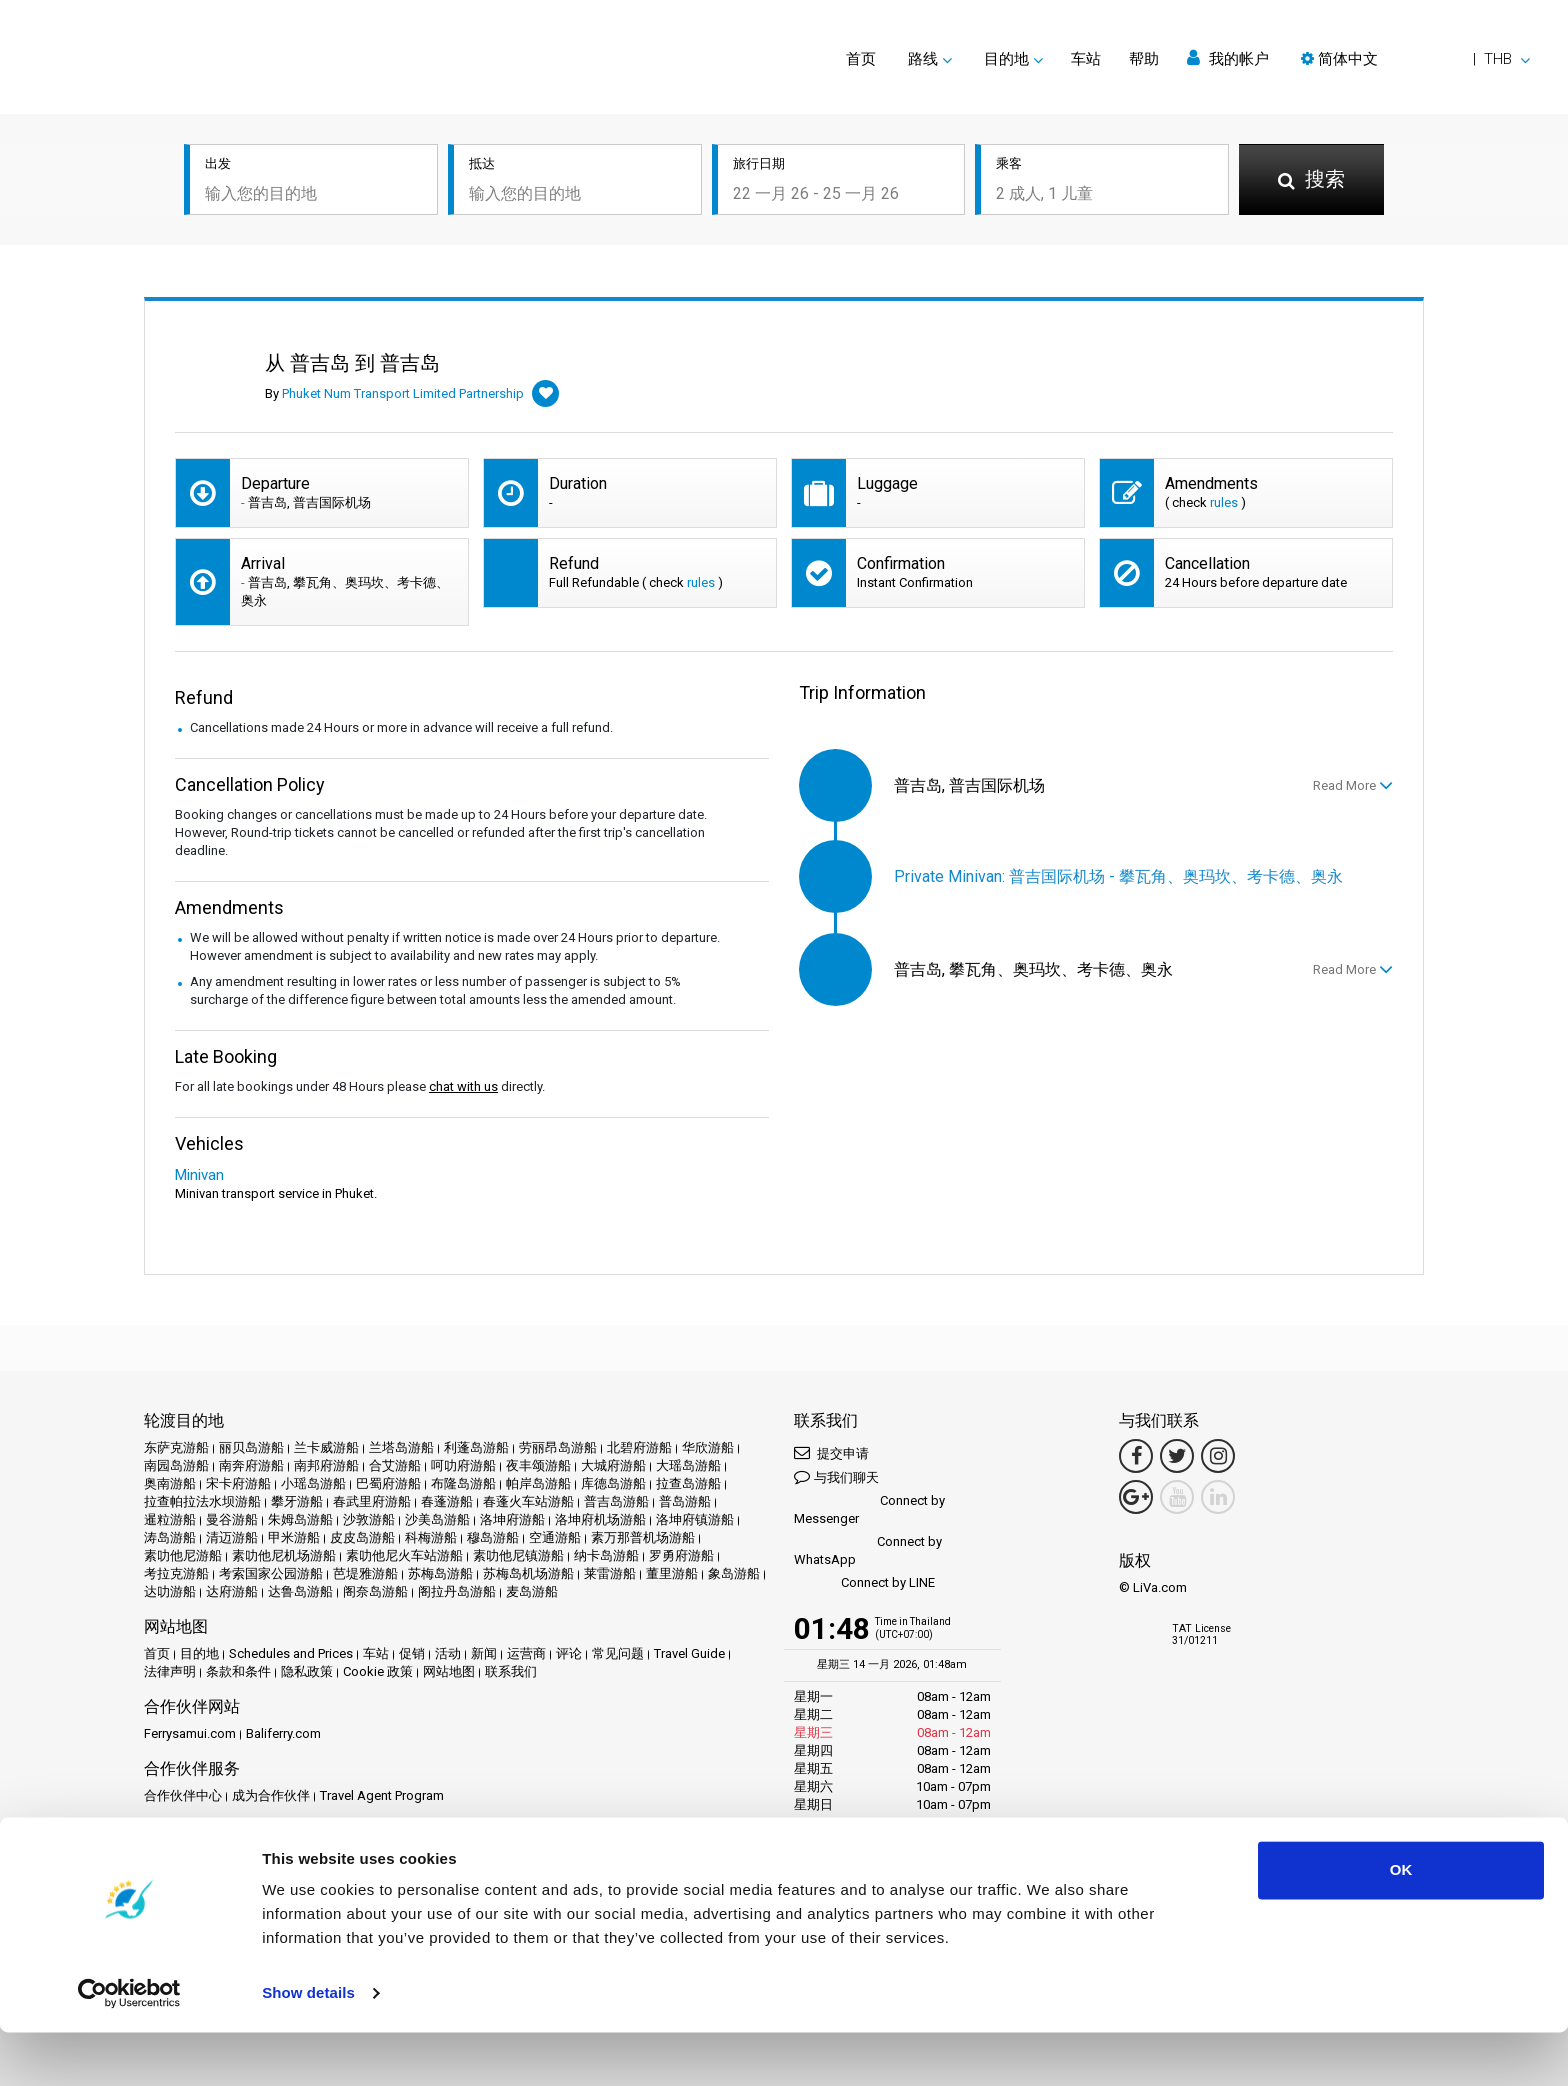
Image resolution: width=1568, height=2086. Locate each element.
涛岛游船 (170, 1537)
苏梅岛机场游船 (528, 1573)
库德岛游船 (613, 1483)
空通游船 (555, 1537)
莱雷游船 (610, 1573)
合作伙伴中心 (183, 1795)
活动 (448, 1653)
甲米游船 (294, 1537)
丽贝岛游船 (251, 1447)
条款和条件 (238, 1671)
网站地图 (449, 1671)
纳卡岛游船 (606, 1555)
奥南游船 (170, 1483)
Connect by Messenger (869, 1509)
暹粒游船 (170, 1519)
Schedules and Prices (291, 1653)
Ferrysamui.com (190, 1733)
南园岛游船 (176, 1465)
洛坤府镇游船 (695, 1519)
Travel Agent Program (382, 1795)
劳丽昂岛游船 (558, 1447)
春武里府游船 (372, 1501)
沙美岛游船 (437, 1519)
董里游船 (672, 1573)
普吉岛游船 (616, 1501)
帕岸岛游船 (538, 1483)
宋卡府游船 (238, 1483)
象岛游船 (734, 1573)
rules (1224, 502)
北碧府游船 (639, 1447)
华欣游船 (708, 1447)
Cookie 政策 (378, 1671)
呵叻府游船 (463, 1465)
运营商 (526, 1653)
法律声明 (170, 1671)
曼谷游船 (232, 1519)
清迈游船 (232, 1537)
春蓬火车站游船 (528, 1501)
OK (1401, 1923)
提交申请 (831, 1452)
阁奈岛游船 (375, 1591)
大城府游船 (613, 1465)
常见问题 (618, 1653)
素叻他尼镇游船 (518, 1555)
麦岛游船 (532, 1591)
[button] (1415, 59)
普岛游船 (685, 1501)
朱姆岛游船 (300, 1519)
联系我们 (511, 1671)
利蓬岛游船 (476, 1447)
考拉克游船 (176, 1573)
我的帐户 (1228, 58)
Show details (308, 2046)
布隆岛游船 (463, 1483)
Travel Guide (689, 1653)
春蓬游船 (447, 1501)
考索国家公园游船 (271, 1573)
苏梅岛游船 (440, 1573)
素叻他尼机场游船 (284, 1555)
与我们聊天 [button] (836, 1476)
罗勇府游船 (681, 1555)
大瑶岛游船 (688, 1465)
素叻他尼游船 (183, 1555)
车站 (1086, 59)
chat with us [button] (463, 1086)
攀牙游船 (297, 1501)
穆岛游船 (493, 1537)
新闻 (484, 1653)
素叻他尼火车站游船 (404, 1555)
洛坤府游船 (512, 1519)
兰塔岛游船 (401, 1447)
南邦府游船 (326, 1465)
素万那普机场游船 (643, 1537)
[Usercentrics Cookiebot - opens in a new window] (129, 2047)
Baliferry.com (283, 1733)
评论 (569, 1653)
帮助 (1144, 59)
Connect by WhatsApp (868, 1550)
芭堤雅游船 (365, 1573)
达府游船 (232, 1591)
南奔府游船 (251, 1465)
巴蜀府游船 (388, 1483)
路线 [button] (923, 59)
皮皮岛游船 (362, 1537)
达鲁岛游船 (300, 1591)
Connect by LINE (864, 1583)
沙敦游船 (369, 1519)
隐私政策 (307, 1671)
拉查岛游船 (688, 1483)
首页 (861, 59)
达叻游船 (170, 1591)
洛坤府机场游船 (600, 1519)
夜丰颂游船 (538, 1465)
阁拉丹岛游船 (457, 1591)
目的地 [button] (1006, 59)
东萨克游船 (176, 1447)
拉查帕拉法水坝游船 (202, 1501)
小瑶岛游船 (313, 1483)
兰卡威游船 (326, 1447)
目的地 (199, 1653)
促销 (412, 1653)
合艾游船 (395, 1465)
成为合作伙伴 (271, 1795)
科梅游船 (431, 1537)
